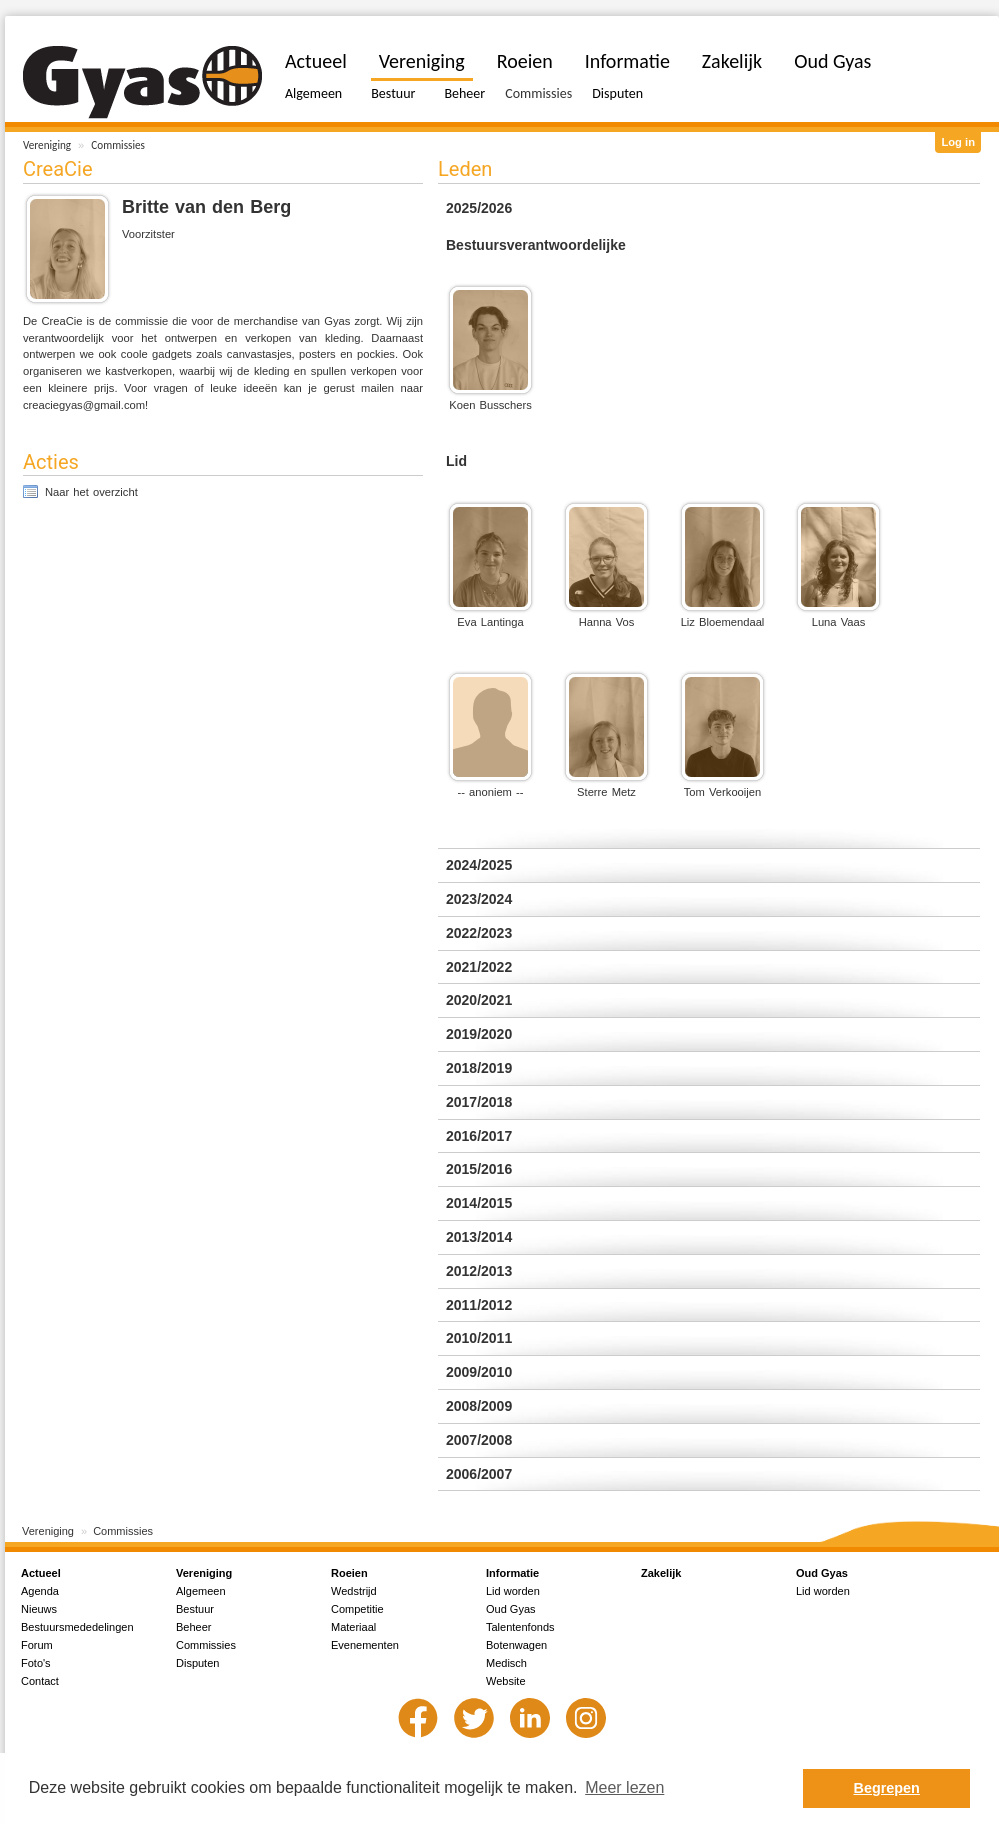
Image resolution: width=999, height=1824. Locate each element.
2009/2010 (479, 1372)
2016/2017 (479, 1136)
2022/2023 (479, 933)
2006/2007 (479, 1474)
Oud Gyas (832, 61)
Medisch (506, 1663)
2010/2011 (479, 1338)
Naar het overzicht (91, 492)
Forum (37, 1645)
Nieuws (39, 1609)
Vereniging (47, 145)
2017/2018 (479, 1102)
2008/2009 (479, 1406)
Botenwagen (516, 1645)
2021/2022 (479, 967)
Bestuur (393, 93)
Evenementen (365, 1645)
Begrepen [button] (887, 1788)
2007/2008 (479, 1440)
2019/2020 (479, 1034)
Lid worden (513, 1591)
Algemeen (313, 93)
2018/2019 (479, 1068)
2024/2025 (479, 865)
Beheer (464, 93)
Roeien (525, 61)
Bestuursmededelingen (77, 1627)
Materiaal (353, 1627)
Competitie (357, 1609)
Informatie (627, 61)
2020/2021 (479, 1000)
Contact (40, 1681)
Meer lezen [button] (624, 1787)
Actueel (316, 61)
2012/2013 (479, 1271)
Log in (958, 142)
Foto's (36, 1663)
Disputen (617, 93)
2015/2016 (479, 1169)
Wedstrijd (354, 1591)
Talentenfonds (520, 1627)
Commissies (118, 145)
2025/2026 (479, 208)
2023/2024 (479, 899)
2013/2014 (479, 1237)
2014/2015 (479, 1203)
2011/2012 (479, 1305)
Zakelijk (732, 61)
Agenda (40, 1591)
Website (506, 1681)
